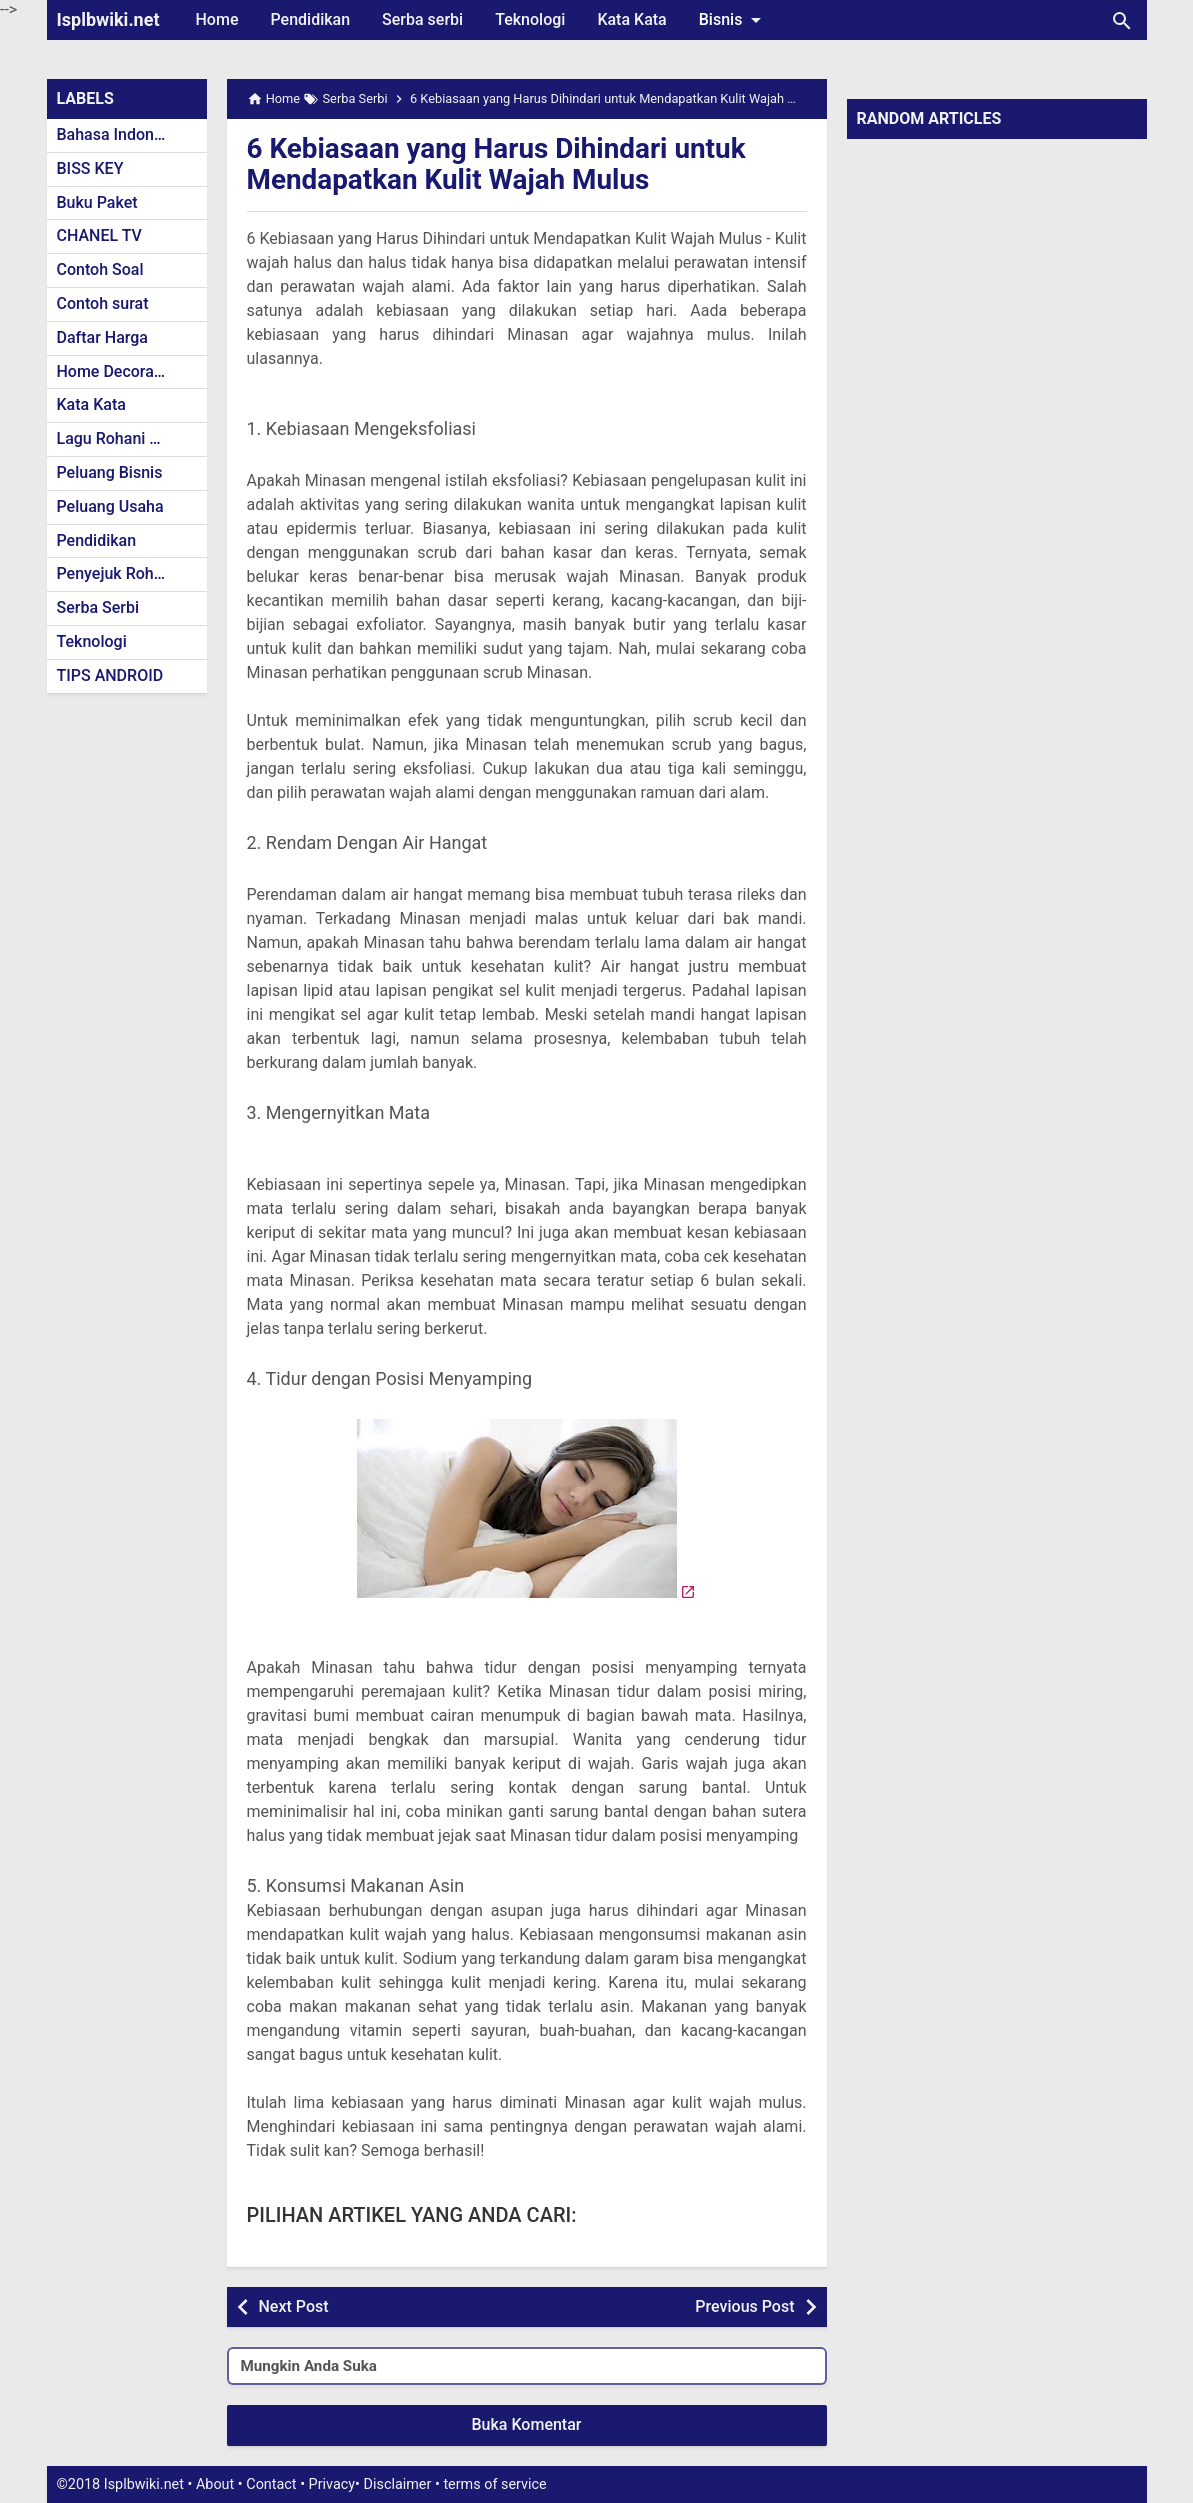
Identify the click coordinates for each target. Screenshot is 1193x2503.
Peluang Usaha (110, 506)
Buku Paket (97, 202)
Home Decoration (119, 371)
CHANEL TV (99, 235)
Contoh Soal (100, 269)
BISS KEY (90, 168)
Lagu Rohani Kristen (129, 438)
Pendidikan (310, 19)
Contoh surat (103, 303)
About (215, 2484)
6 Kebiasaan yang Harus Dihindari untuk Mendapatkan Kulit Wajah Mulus (498, 164)
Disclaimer (398, 2484)
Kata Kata (631, 19)
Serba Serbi (98, 607)
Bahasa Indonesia (120, 134)
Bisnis (734, 20)
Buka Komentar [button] (527, 2424)
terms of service (494, 2484)
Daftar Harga (102, 337)
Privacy (332, 2484)
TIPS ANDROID (110, 675)
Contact (271, 2484)
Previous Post (744, 2306)
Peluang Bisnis (110, 472)
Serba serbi (422, 19)
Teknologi (530, 19)
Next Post (294, 2306)
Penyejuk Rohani (116, 573)
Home (217, 19)
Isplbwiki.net (108, 19)
